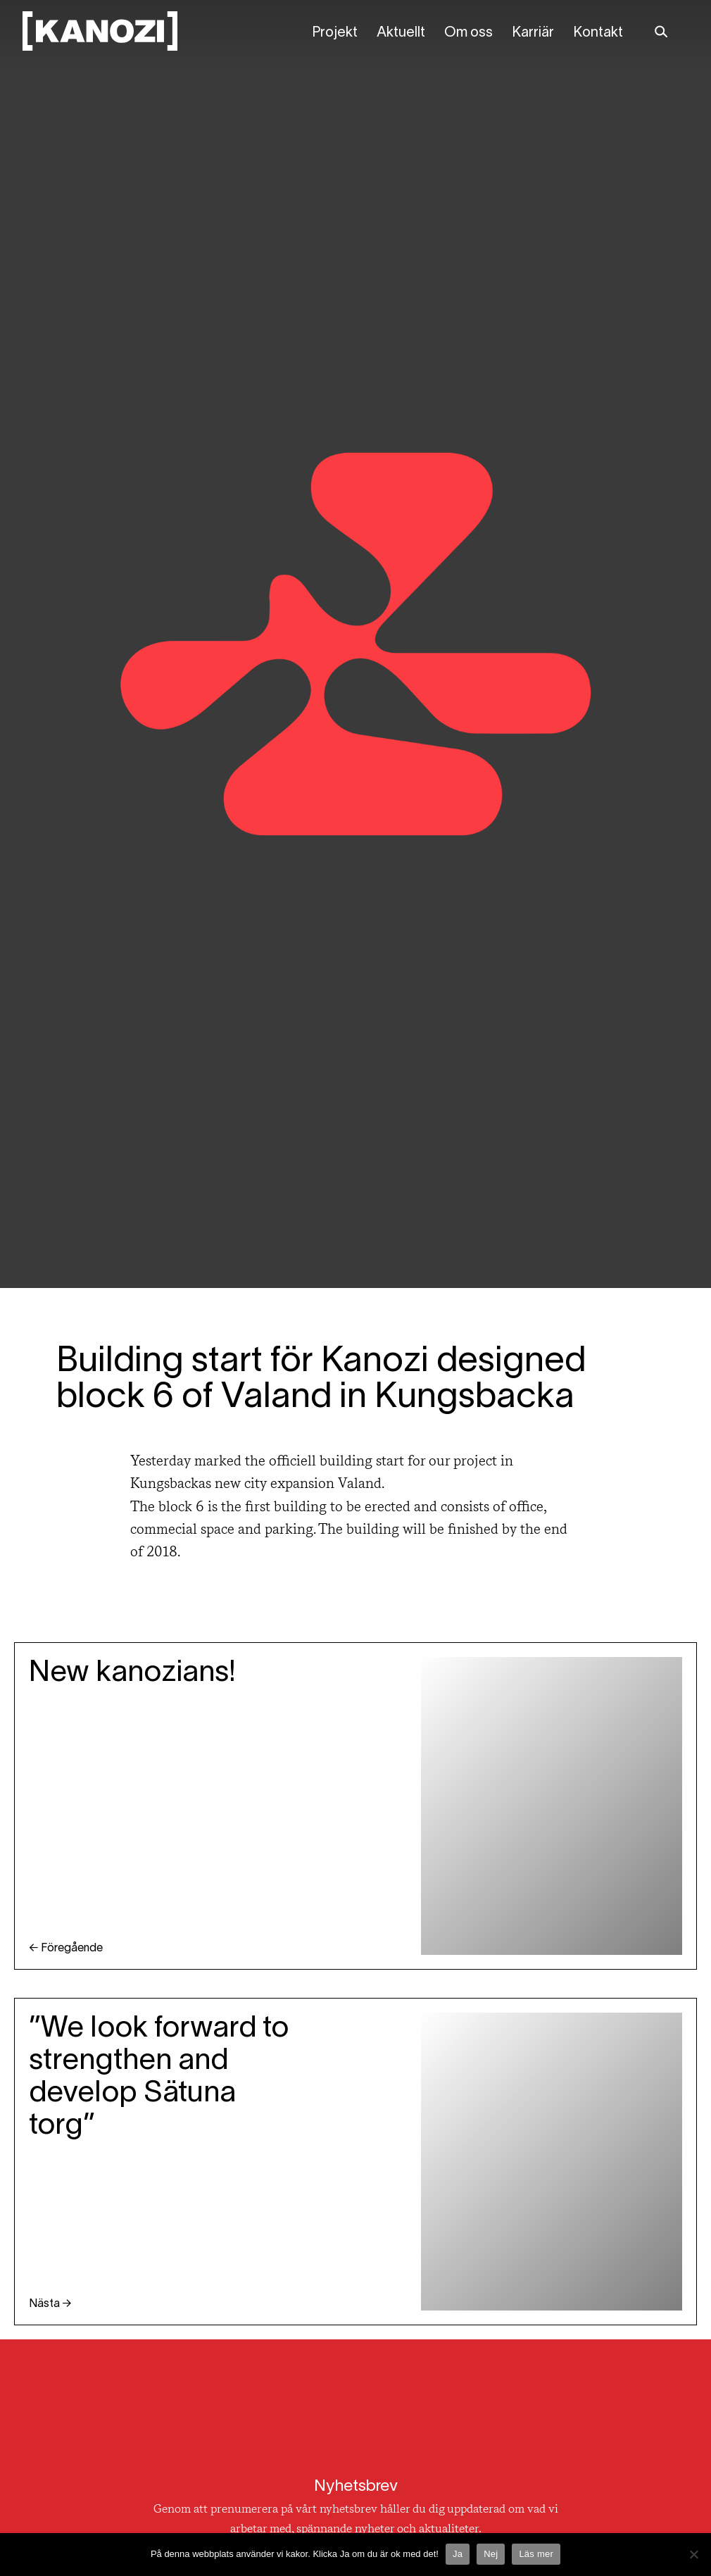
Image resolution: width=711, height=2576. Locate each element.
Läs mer (536, 2554)
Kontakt (598, 33)
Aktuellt (401, 33)
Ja (458, 2554)
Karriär (533, 33)
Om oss (468, 33)
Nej (491, 2554)
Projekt (335, 33)
